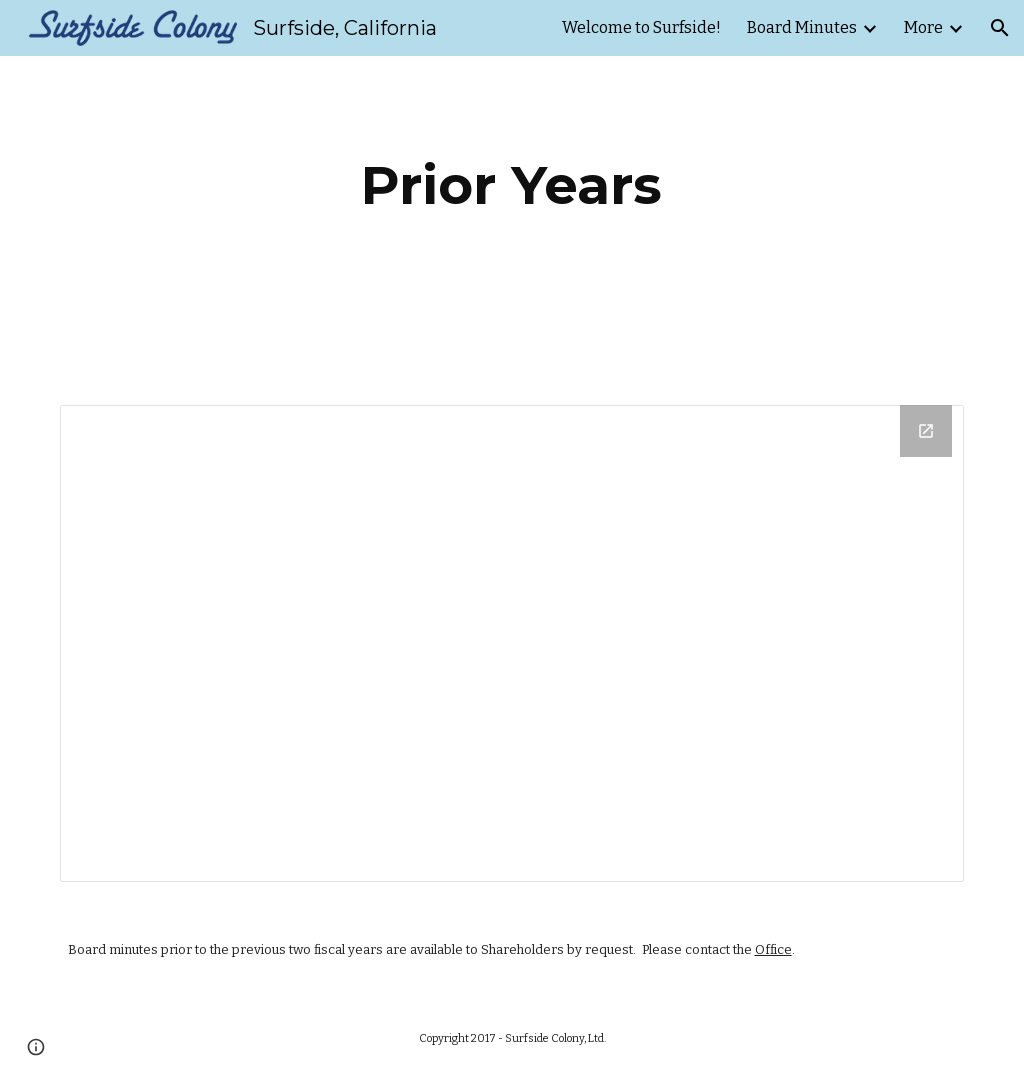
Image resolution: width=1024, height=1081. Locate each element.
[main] (511, 185)
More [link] (923, 27)
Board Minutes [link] (802, 27)
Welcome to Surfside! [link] (641, 27)
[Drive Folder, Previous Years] (512, 643)
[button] (1000, 28)
